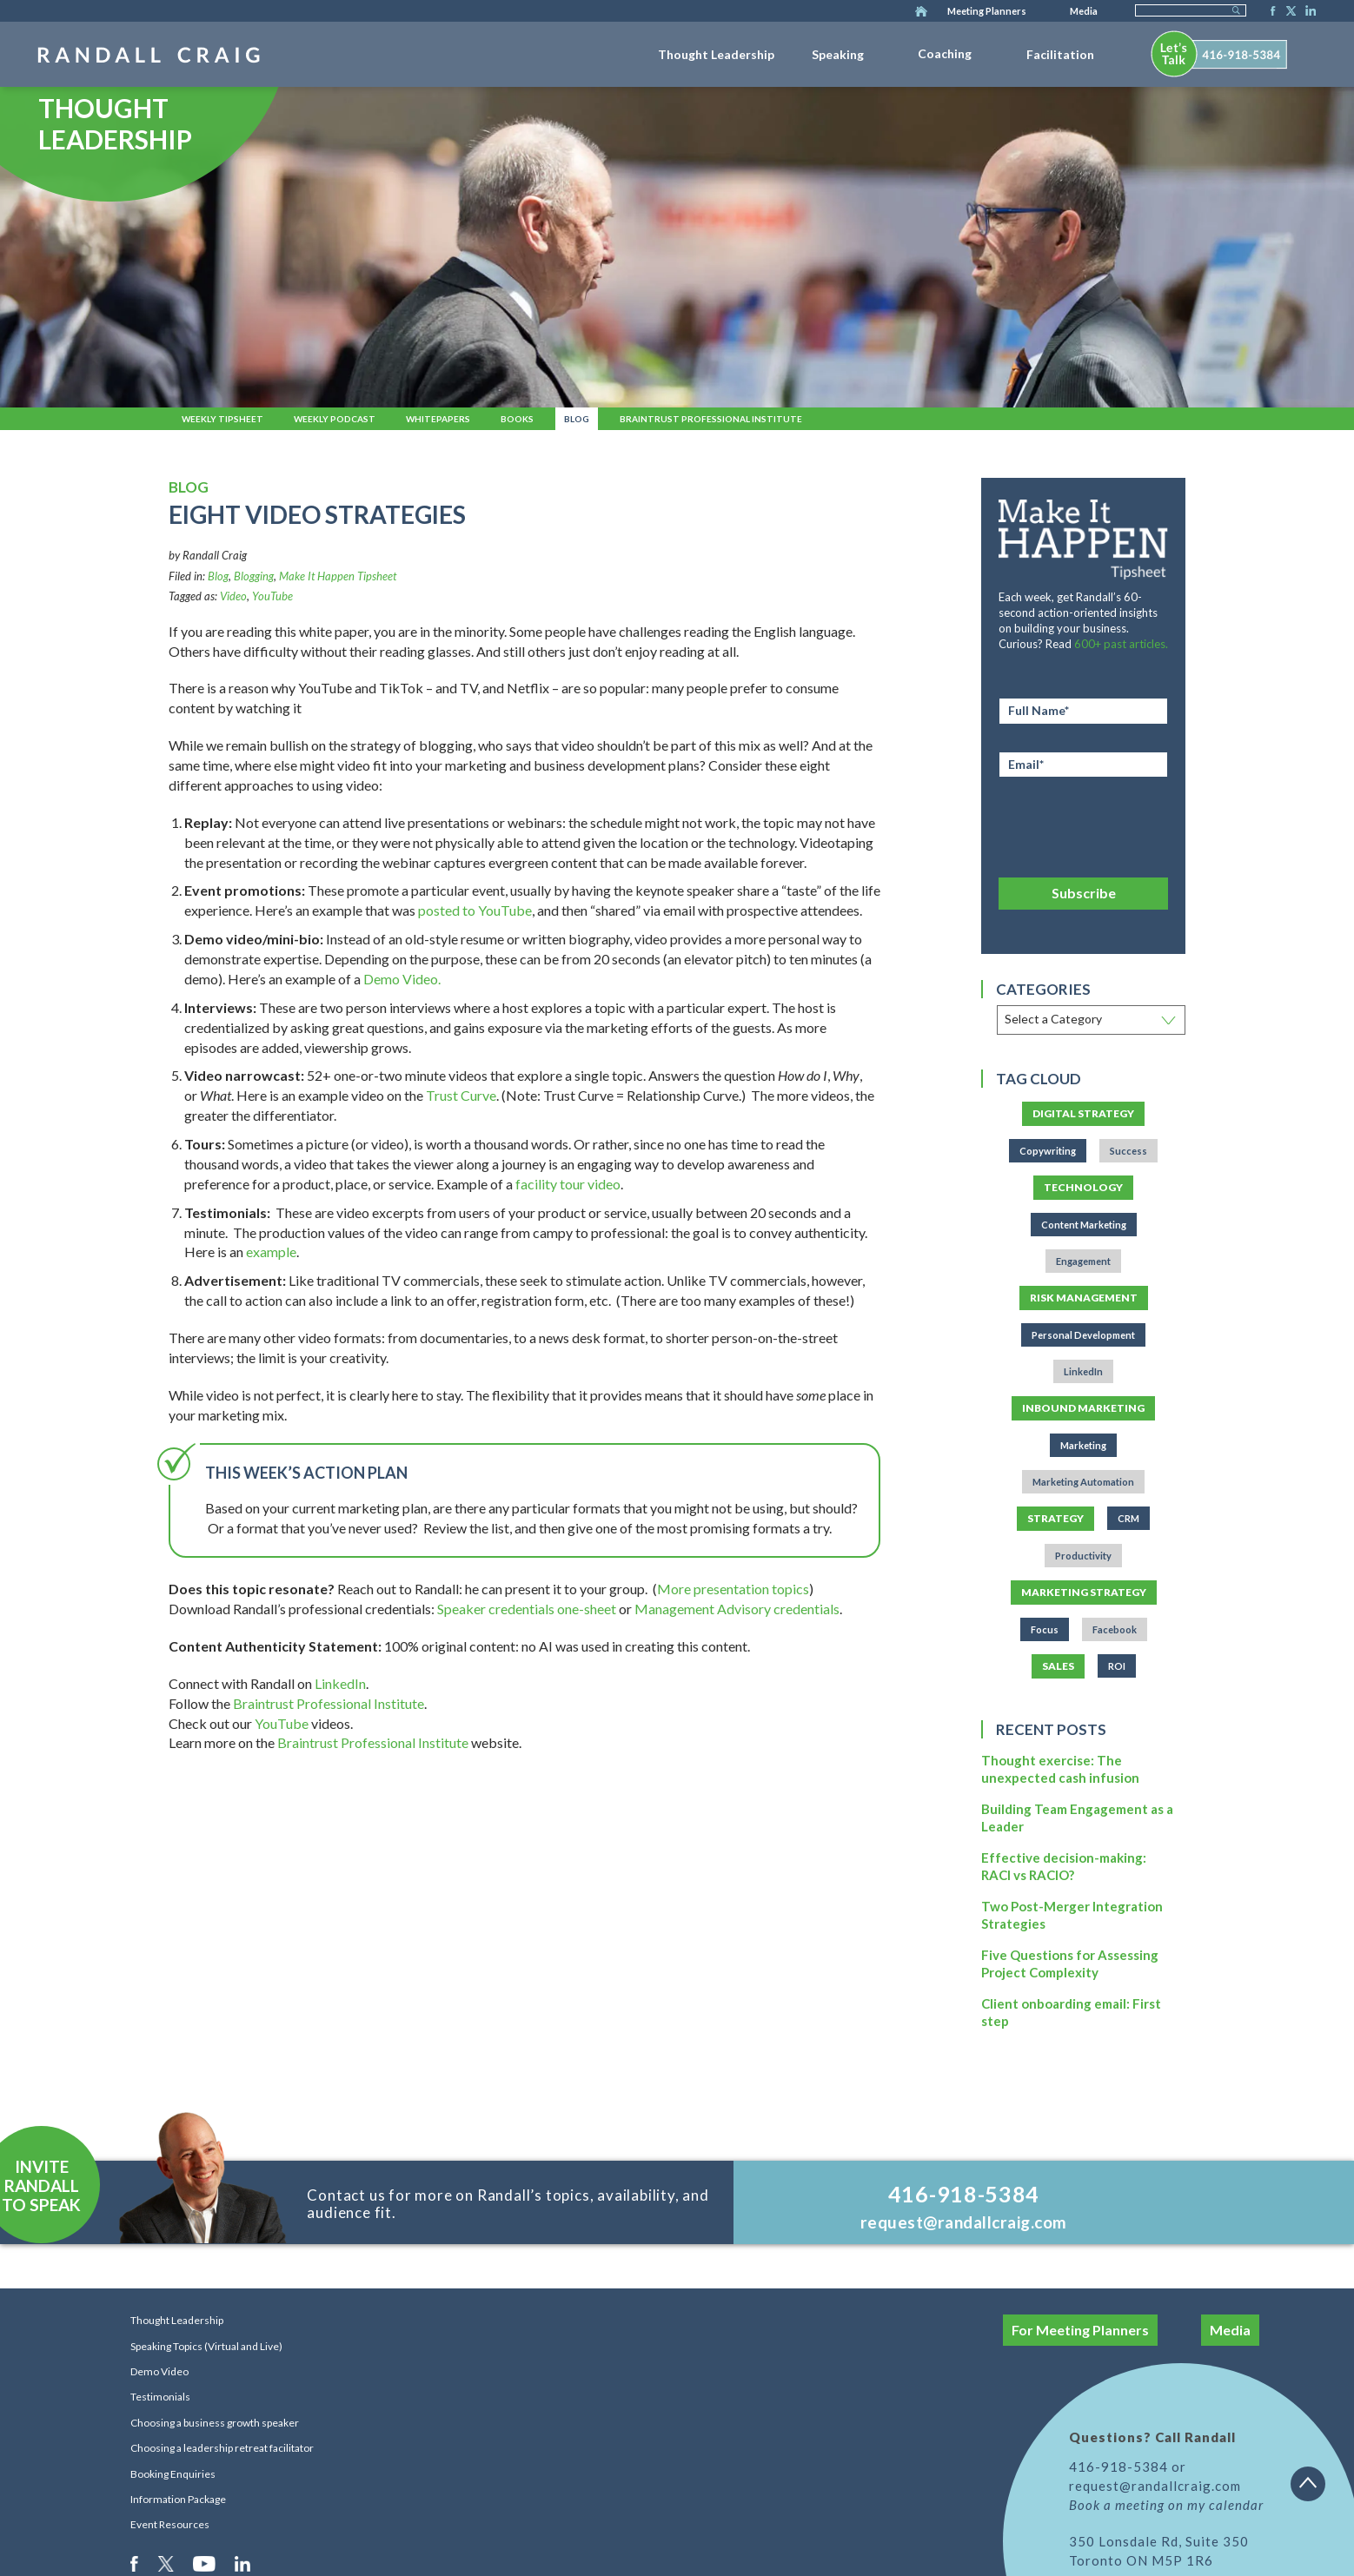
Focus (1045, 1629)
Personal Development (1083, 1335)
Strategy (1055, 1518)
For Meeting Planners (1080, 2329)
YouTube (272, 596)
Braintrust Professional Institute (711, 419)
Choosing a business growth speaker (214, 2422)
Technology (1083, 1187)
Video (233, 596)
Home (921, 12)
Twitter (1288, 12)
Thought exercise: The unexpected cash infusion (1060, 1768)
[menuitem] (716, 51)
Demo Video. (402, 978)
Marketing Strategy (1083, 1592)
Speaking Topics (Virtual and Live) (206, 2346)
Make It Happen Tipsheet (337, 576)
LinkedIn (1308, 12)
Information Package (178, 2499)
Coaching (945, 53)
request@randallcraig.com (963, 2222)
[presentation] (1083, 824)
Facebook (1268, 12)
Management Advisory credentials (737, 1608)
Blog (576, 419)
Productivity (1083, 1555)
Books (517, 419)
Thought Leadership (716, 54)
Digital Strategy (1083, 1113)
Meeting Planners (986, 11)
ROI (1116, 1666)
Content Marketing (1083, 1224)
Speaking (838, 54)
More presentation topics (733, 1588)
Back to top (1314, 2490)
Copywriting (1047, 1150)
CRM (1128, 1518)
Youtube (205, 2563)
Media (1084, 11)
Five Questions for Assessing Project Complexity (1069, 1963)
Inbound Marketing (1083, 1407)
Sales (1058, 1665)
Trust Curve (461, 1095)
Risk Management (1084, 1297)
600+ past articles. (1121, 644)
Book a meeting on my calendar (1166, 2505)
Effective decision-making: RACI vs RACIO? (1063, 1866)
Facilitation (1060, 54)
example (271, 1251)
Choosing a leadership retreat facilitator (222, 2447)
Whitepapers (438, 419)
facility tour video (568, 1183)
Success (1128, 1150)
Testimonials (160, 2396)
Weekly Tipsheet (222, 419)
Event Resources (169, 2524)
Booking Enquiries (173, 2473)
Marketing (1083, 1445)
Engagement (1083, 1261)
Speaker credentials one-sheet (526, 1608)
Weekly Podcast (334, 419)
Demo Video (159, 2371)
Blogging (254, 576)
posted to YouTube (475, 910)
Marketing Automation (1083, 1481)
